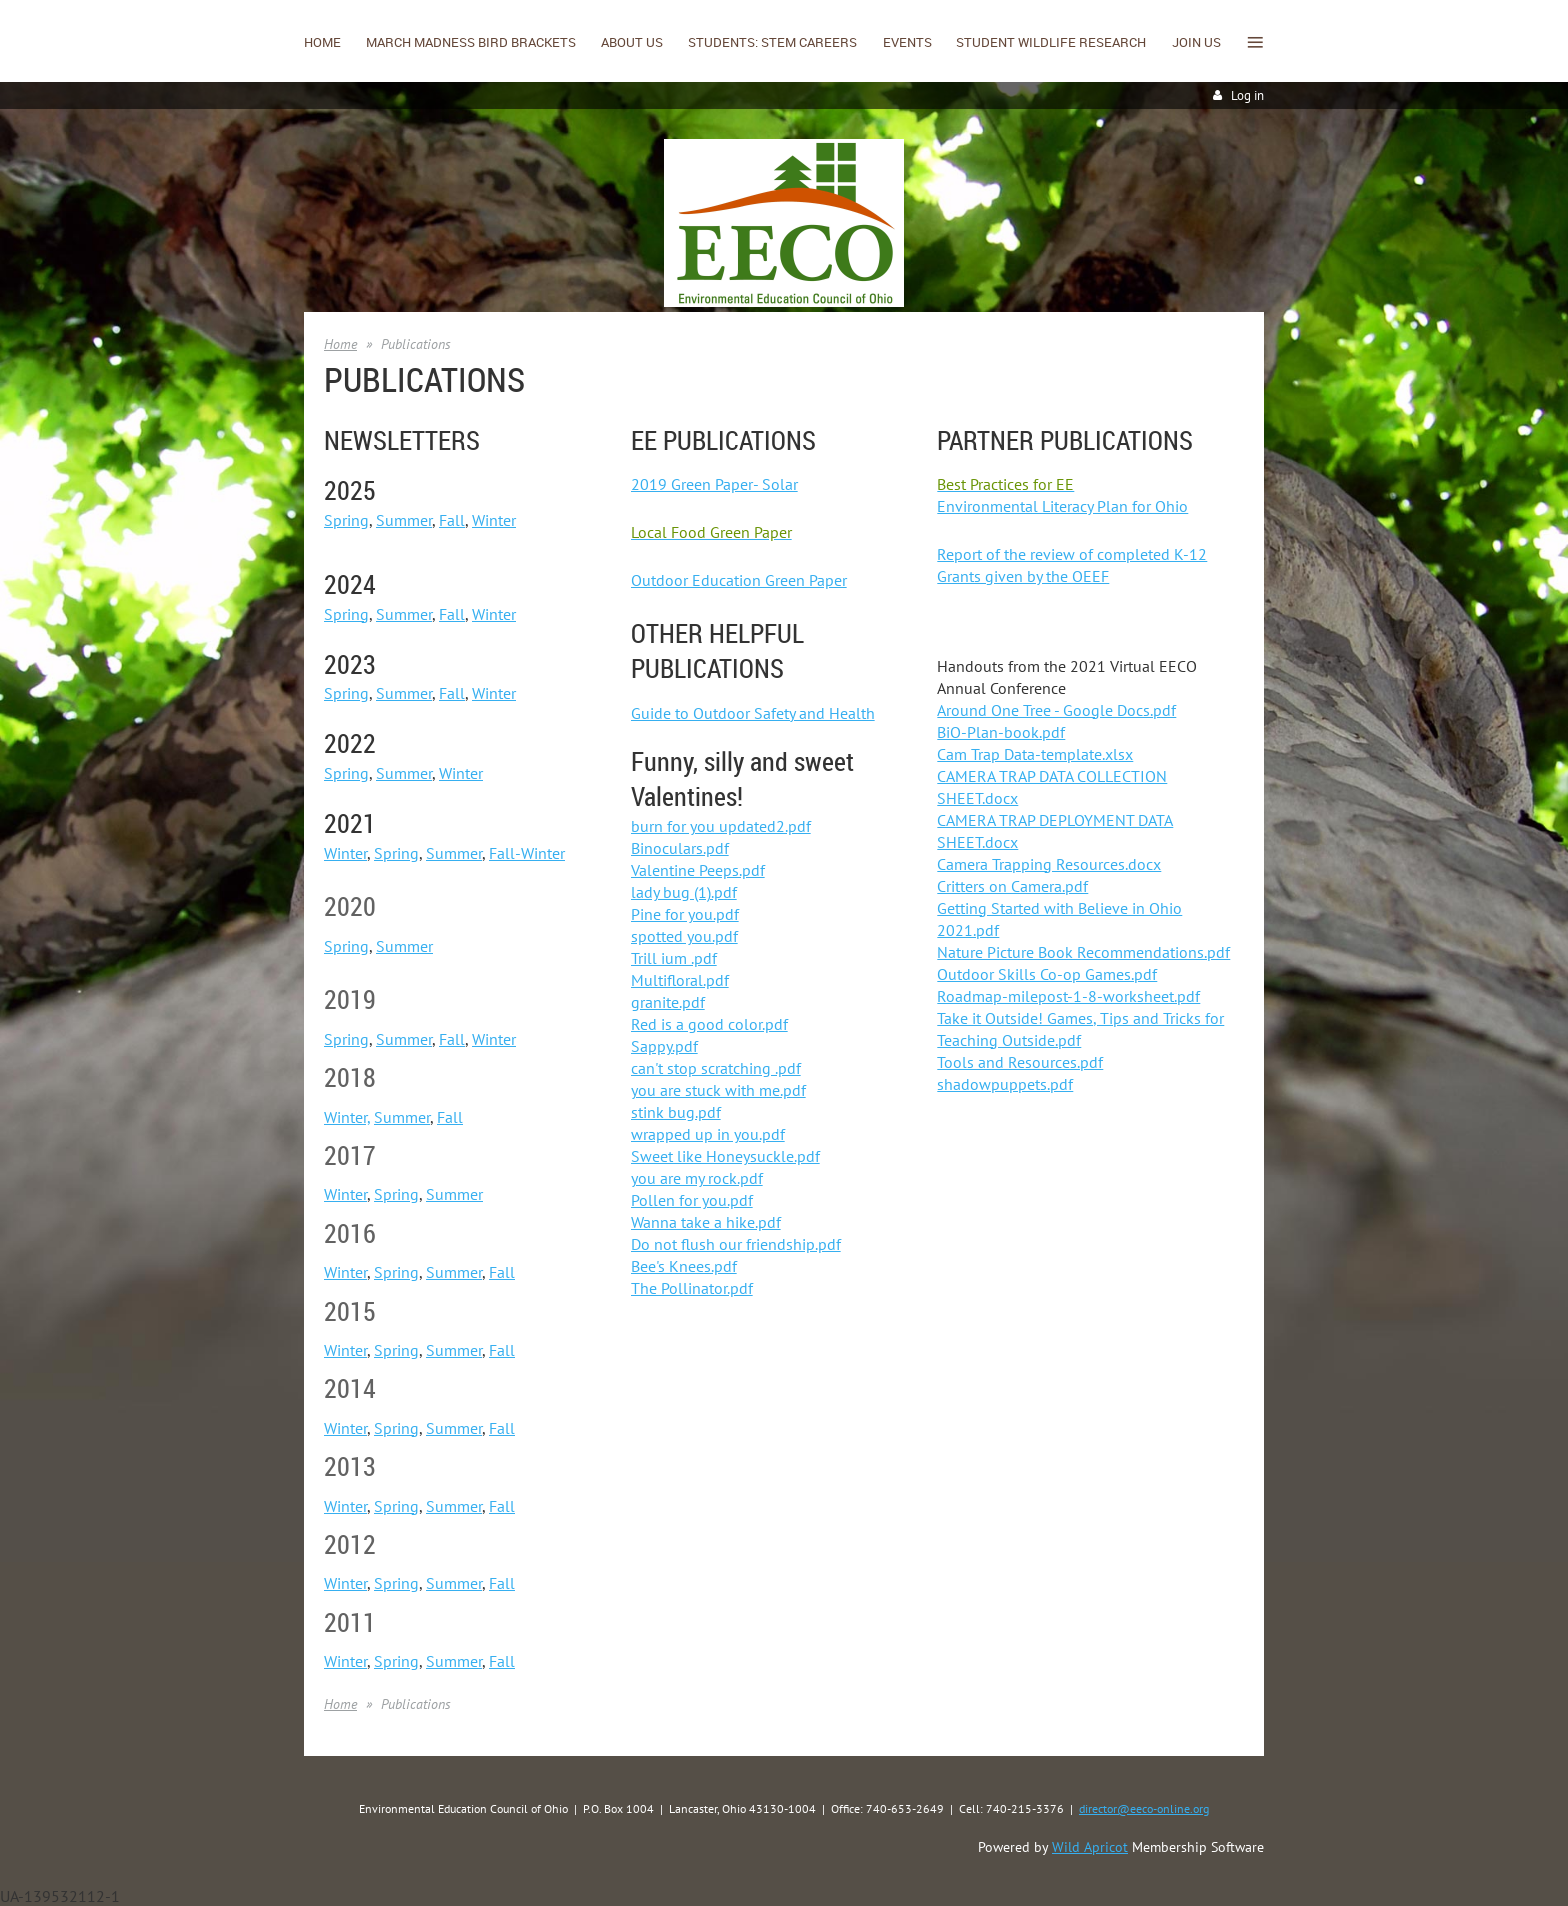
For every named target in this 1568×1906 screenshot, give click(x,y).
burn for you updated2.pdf (721, 826)
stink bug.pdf (676, 1112)
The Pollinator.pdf (692, 1288)
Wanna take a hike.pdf (706, 1222)
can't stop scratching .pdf (716, 1068)
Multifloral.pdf (680, 980)
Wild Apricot (1090, 1847)
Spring (346, 520)
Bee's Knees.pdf (684, 1266)
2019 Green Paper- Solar (714, 484)
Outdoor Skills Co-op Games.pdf (1047, 974)
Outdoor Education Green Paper (739, 580)
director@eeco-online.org (1144, 1808)
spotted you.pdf (684, 936)
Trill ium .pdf (674, 958)
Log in (1247, 95)
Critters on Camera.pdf (1012, 886)
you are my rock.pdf (697, 1178)
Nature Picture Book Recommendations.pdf (1083, 952)
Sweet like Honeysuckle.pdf (725, 1156)
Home (340, 344)
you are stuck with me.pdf (718, 1090)
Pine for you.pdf (685, 914)
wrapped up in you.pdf (708, 1134)
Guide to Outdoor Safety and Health (753, 713)
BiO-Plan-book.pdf (1001, 732)
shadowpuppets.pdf (1005, 1084)
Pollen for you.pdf (692, 1200)
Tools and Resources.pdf (1020, 1062)
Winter (494, 520)
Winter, (347, 1117)
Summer (404, 520)
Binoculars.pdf (680, 848)
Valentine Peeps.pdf (698, 870)
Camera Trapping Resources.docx (1049, 864)
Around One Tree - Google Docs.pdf (1056, 710)
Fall (452, 520)
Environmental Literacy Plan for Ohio (1062, 506)
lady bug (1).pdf (684, 892)
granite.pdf (668, 1002)
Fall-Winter (527, 853)
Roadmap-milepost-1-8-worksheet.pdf (1068, 996)
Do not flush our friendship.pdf (736, 1244)
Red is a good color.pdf (709, 1024)
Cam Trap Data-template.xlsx (1035, 754)
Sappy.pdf (664, 1046)
